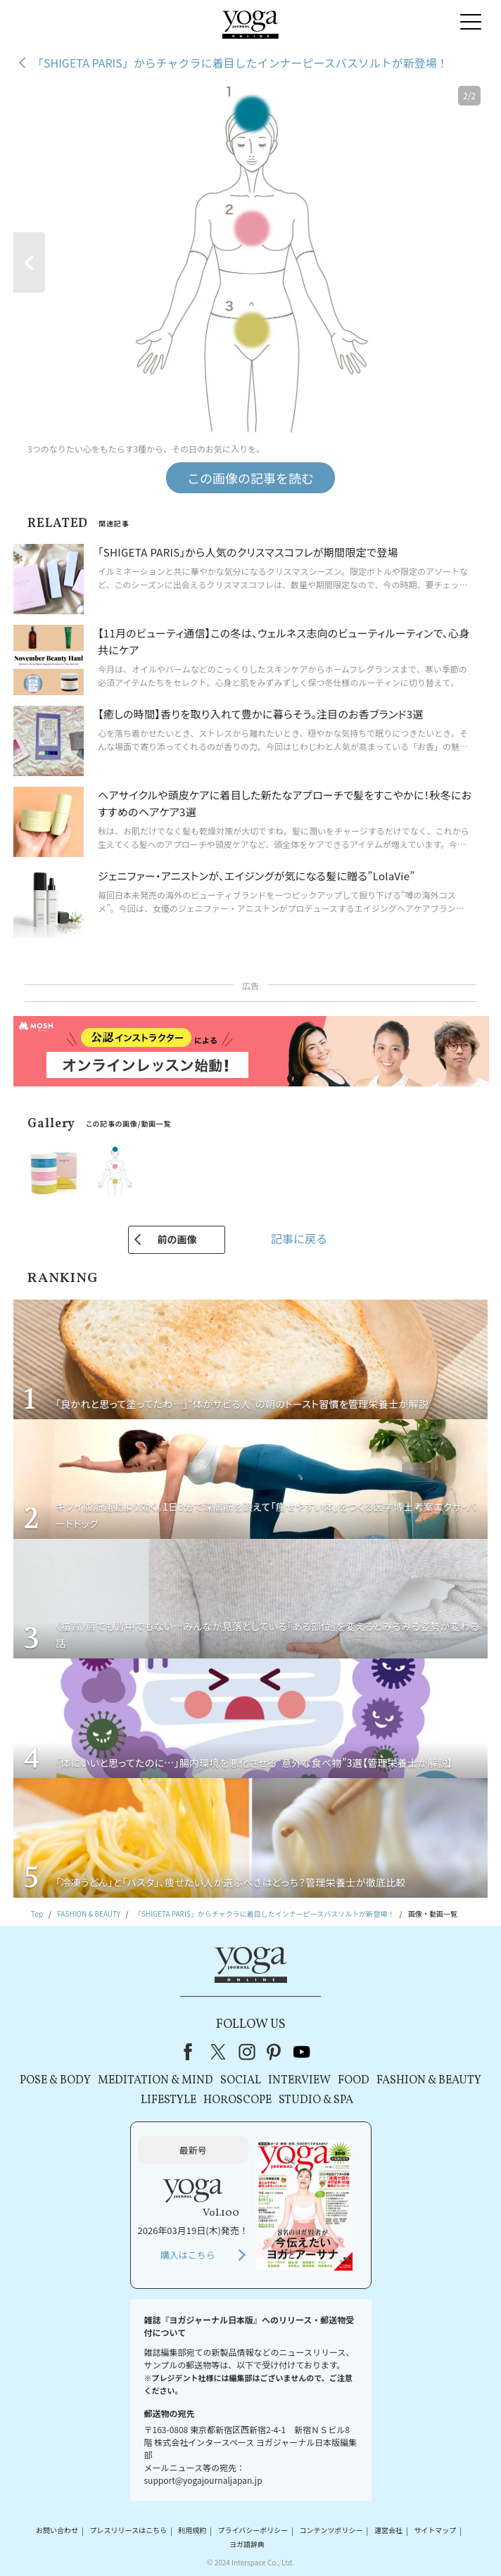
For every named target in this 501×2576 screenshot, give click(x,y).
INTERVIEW (299, 2080)
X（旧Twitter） (219, 2052)
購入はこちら (187, 2254)
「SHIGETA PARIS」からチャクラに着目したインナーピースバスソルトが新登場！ (240, 62)
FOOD (353, 2080)
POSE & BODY (55, 2080)
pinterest (274, 2052)
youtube (302, 2052)
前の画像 (176, 1239)
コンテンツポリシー (331, 2530)
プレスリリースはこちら (128, 2530)
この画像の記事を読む (250, 478)
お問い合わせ (57, 2530)
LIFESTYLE (168, 2100)
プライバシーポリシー (252, 2530)
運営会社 (388, 2530)
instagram (247, 2052)
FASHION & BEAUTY (428, 2080)
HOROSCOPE (237, 2100)
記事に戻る (299, 1238)
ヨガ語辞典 (247, 2544)
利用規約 (192, 2530)
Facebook (192, 2052)
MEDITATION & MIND (155, 2080)
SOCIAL (240, 2080)
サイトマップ (435, 2530)
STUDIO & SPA (316, 2100)
